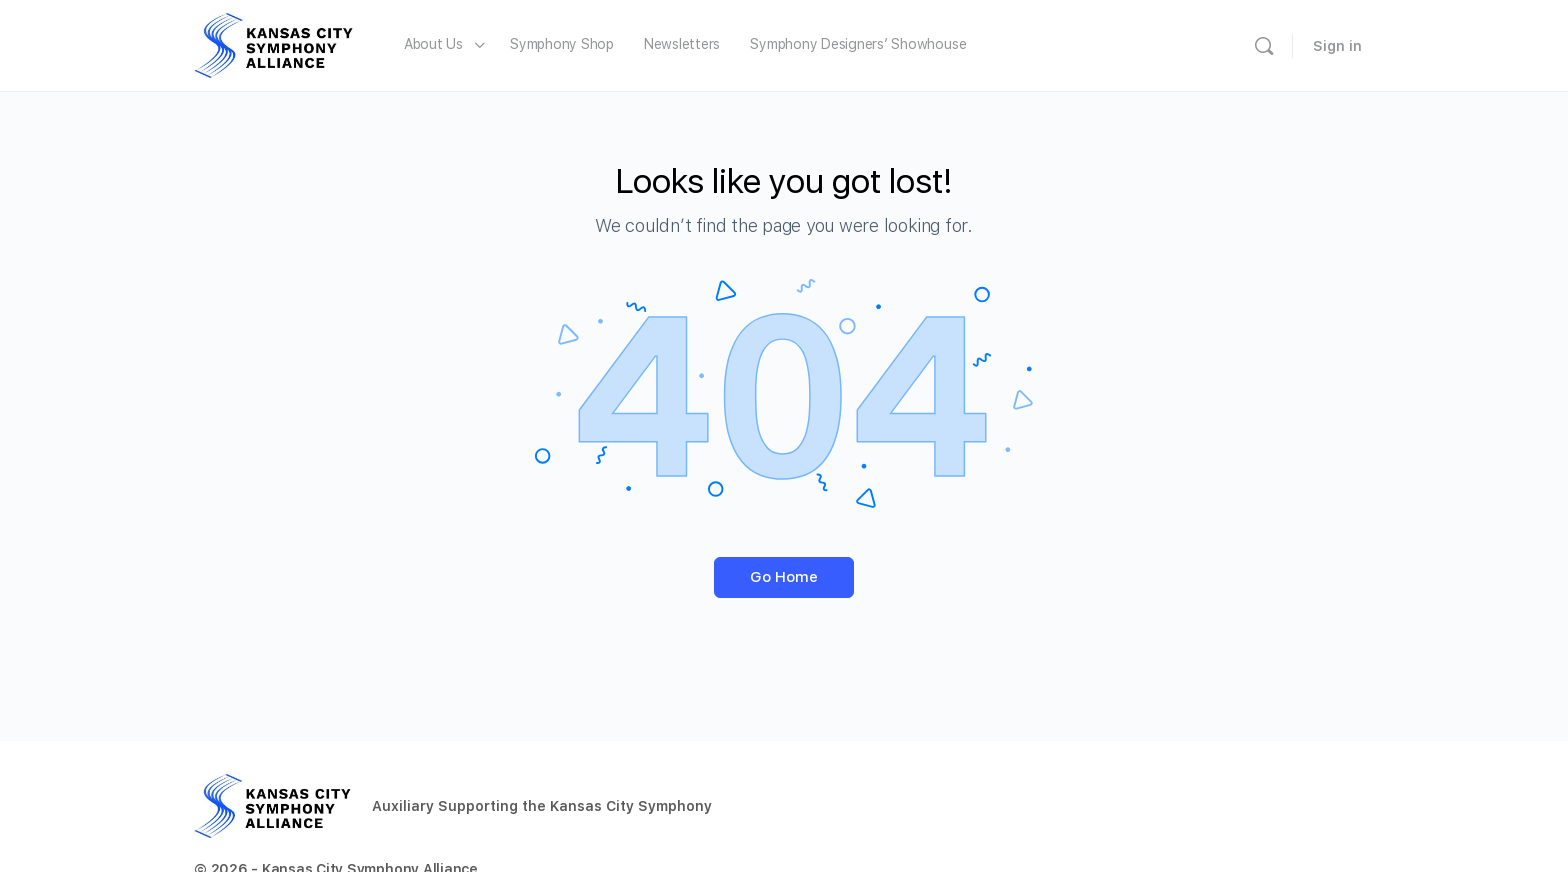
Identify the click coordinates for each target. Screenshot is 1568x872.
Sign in (1337, 46)
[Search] (1264, 46)
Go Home (784, 577)
